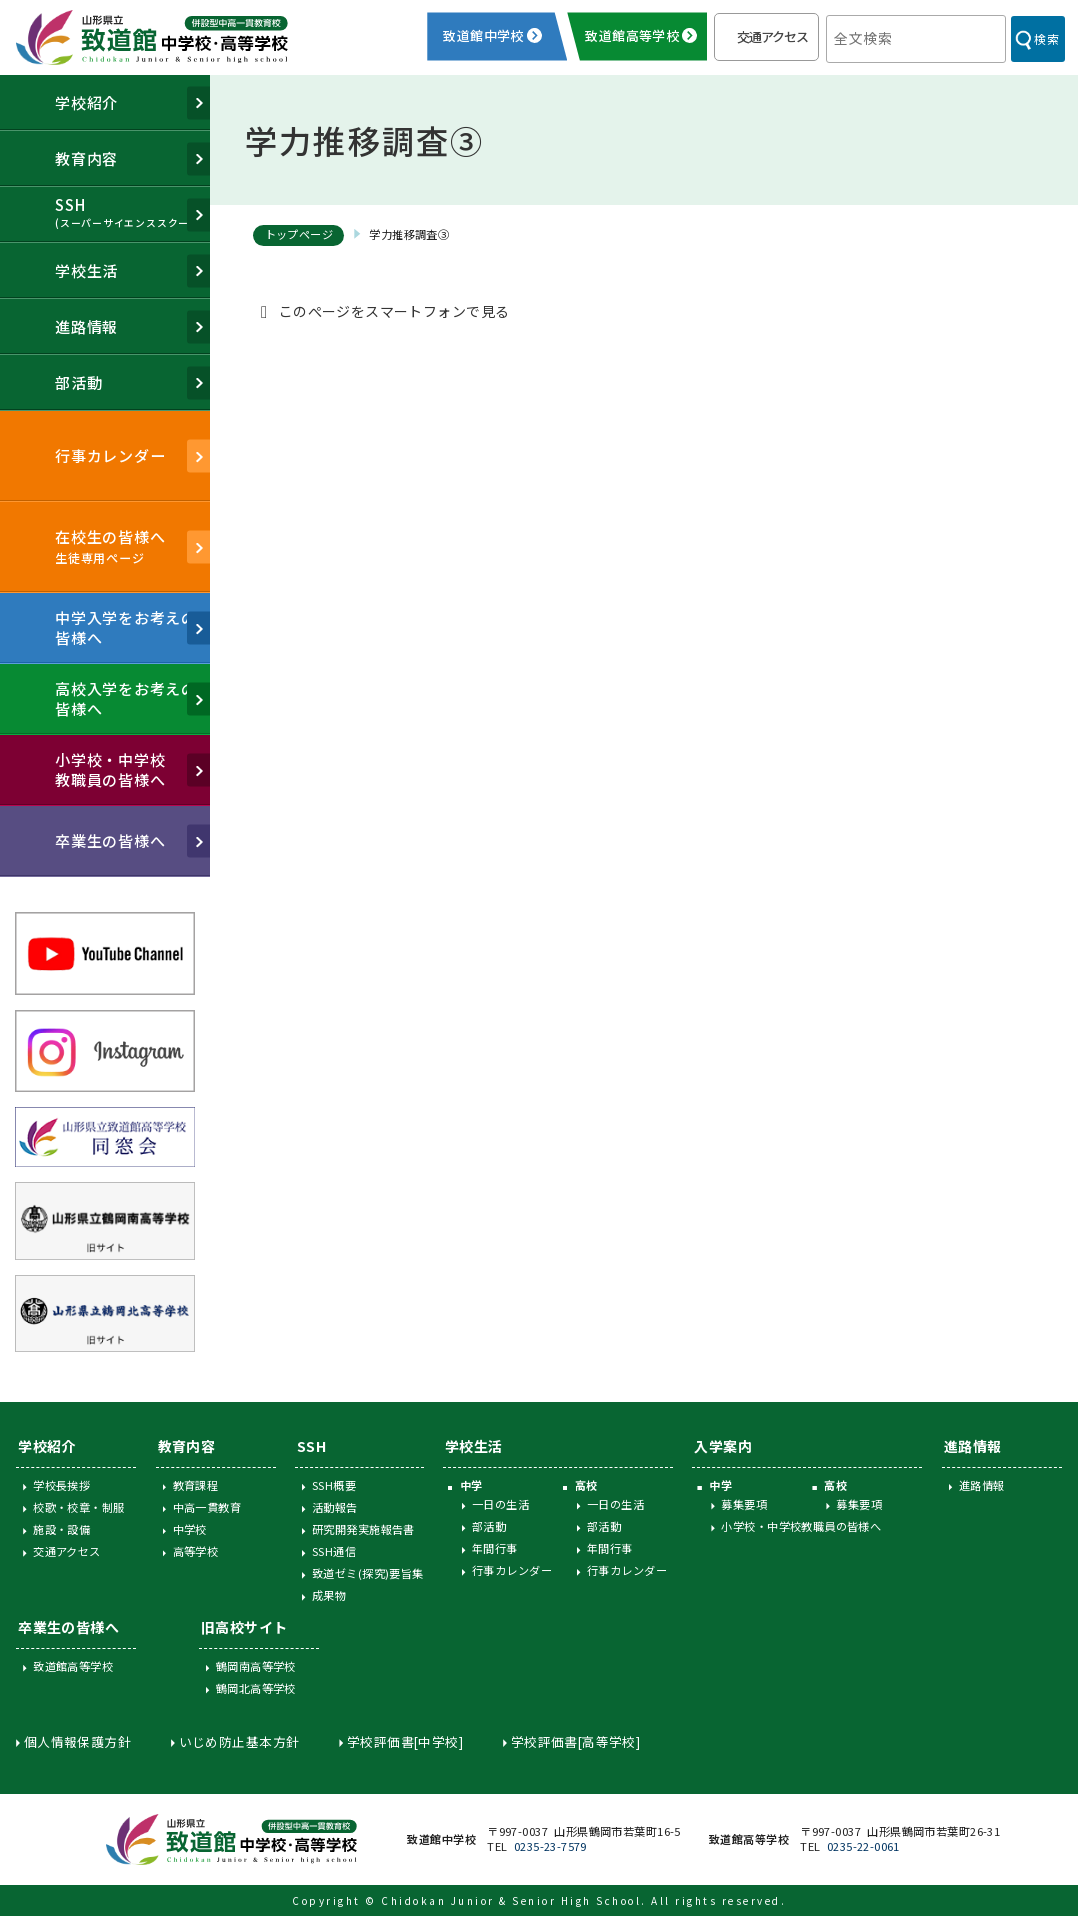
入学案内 (723, 1446)
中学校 (190, 1529)
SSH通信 (334, 1551)
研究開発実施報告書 (363, 1529)
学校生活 (474, 1446)
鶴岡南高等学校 (256, 1666)
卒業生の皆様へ (68, 1627)
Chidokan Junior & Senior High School (511, 1900)
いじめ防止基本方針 (239, 1741)
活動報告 (335, 1507)
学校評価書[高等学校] (576, 1741)
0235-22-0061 (863, 1846)
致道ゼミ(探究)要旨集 (368, 1573)
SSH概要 (334, 1485)
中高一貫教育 (207, 1507)
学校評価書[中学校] (405, 1741)
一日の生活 (500, 1504)
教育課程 (196, 1485)
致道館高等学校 (73, 1666)
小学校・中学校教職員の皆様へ (801, 1526)
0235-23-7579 (550, 1846)
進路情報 (973, 1446)
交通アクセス (772, 36)
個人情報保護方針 (77, 1741)
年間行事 (495, 1548)
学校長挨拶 (61, 1485)
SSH (311, 1446)
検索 (1046, 38)
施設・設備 (61, 1529)
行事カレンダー (512, 1570)
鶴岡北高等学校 (256, 1688)
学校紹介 (47, 1446)
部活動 (489, 1526)
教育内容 (187, 1446)
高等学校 (196, 1551)
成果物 (329, 1595)
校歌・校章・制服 (78, 1507)
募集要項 (744, 1504)
